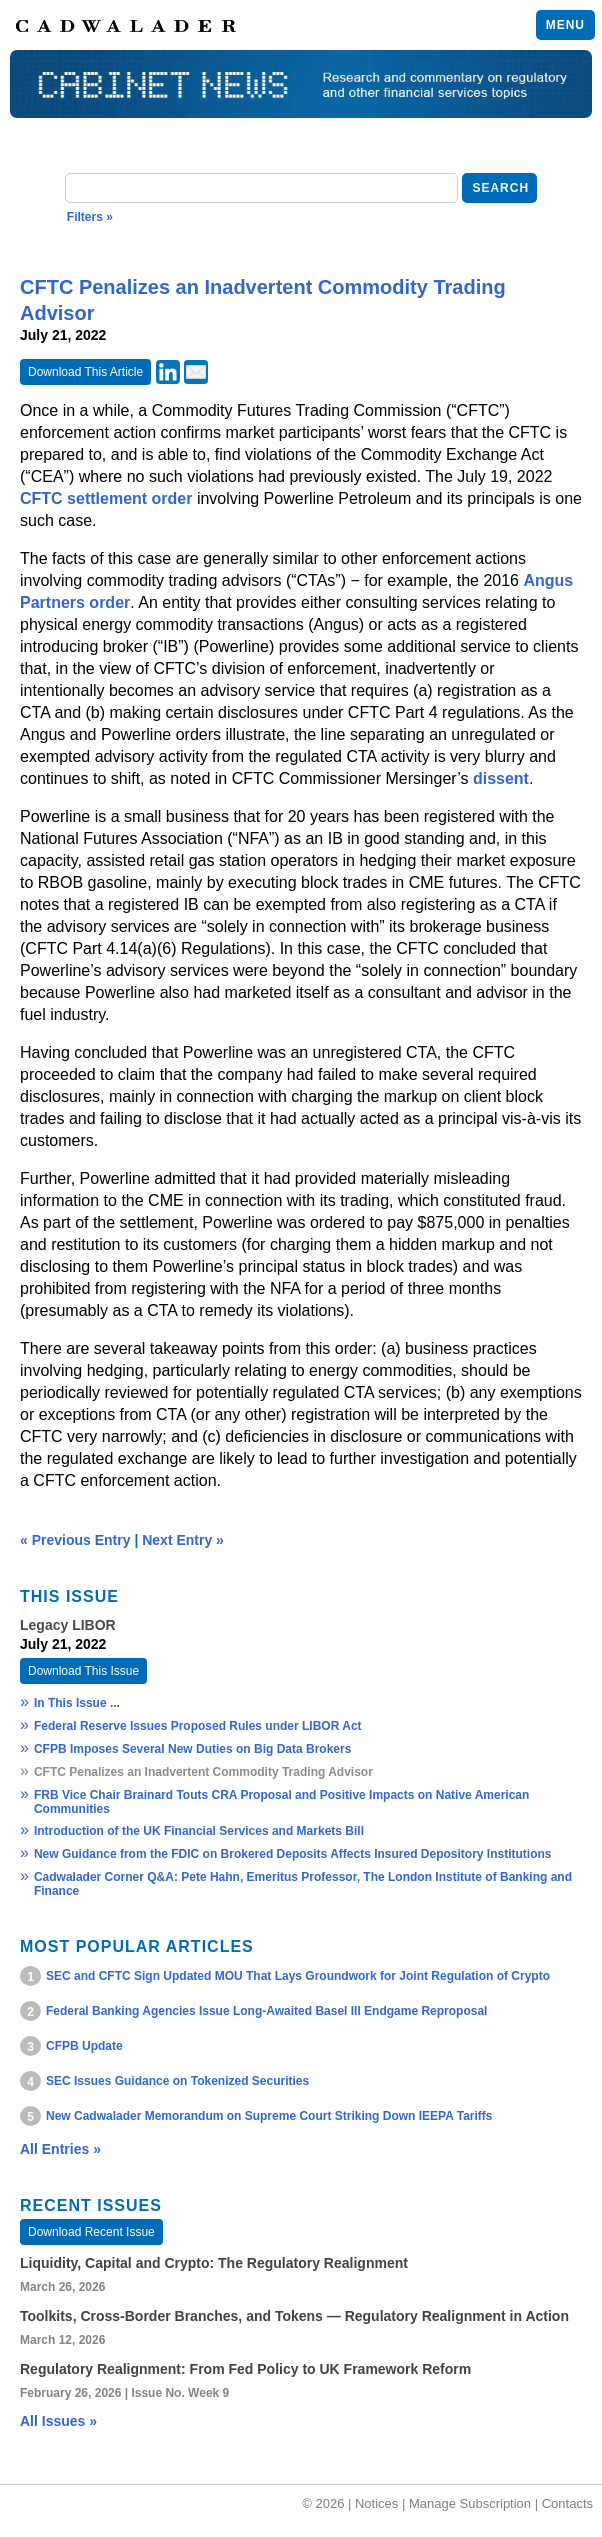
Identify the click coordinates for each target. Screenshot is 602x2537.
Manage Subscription (470, 2503)
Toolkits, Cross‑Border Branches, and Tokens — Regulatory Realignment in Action (294, 2316)
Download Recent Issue (91, 2232)
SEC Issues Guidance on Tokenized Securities (177, 2081)
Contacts (567, 2503)
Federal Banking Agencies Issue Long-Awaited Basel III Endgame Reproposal (266, 2011)
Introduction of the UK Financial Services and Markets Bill (199, 1831)
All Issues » (58, 2421)
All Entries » (60, 2149)
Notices (376, 2503)
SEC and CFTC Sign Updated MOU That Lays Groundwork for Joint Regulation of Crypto (298, 1976)
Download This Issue (83, 1671)
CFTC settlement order (106, 498)
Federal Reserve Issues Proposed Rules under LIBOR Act (198, 1726)
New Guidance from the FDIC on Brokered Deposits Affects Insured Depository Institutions (293, 1854)
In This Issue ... (77, 1703)
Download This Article (85, 372)
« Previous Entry (75, 1540)
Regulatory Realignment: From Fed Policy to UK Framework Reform (245, 2369)
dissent (501, 778)
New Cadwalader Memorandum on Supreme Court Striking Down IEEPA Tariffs (269, 2116)
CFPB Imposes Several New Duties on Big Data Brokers (194, 1749)
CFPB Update (84, 2046)
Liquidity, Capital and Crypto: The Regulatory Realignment (214, 2263)
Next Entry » (183, 1540)
